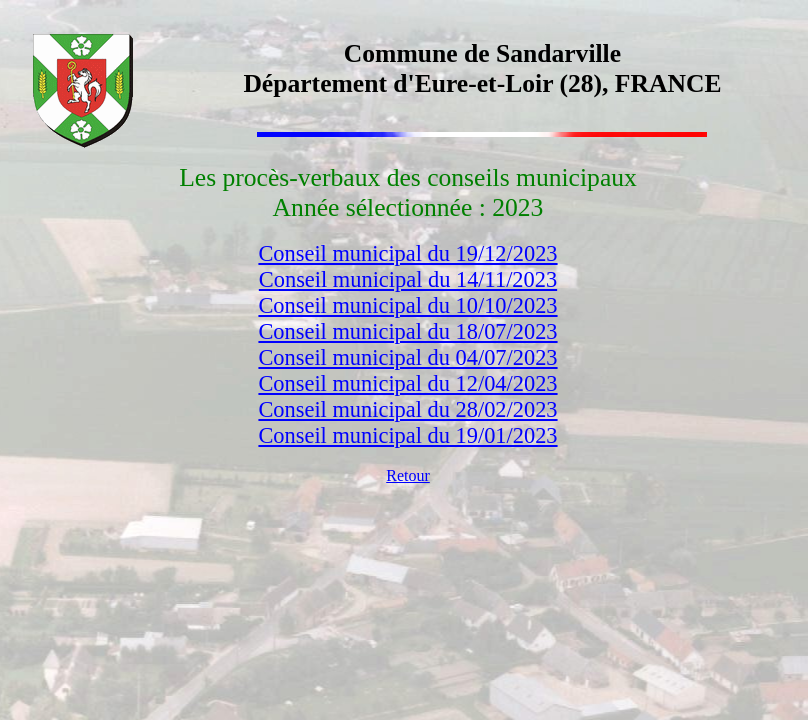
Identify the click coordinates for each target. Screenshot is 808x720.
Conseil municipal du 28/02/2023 (407, 409)
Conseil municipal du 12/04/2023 (407, 383)
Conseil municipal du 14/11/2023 (408, 279)
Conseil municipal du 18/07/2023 (407, 331)
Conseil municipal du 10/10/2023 (407, 305)
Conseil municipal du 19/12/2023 (407, 253)
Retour (408, 475)
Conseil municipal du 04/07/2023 (407, 357)
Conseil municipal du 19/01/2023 (407, 435)
